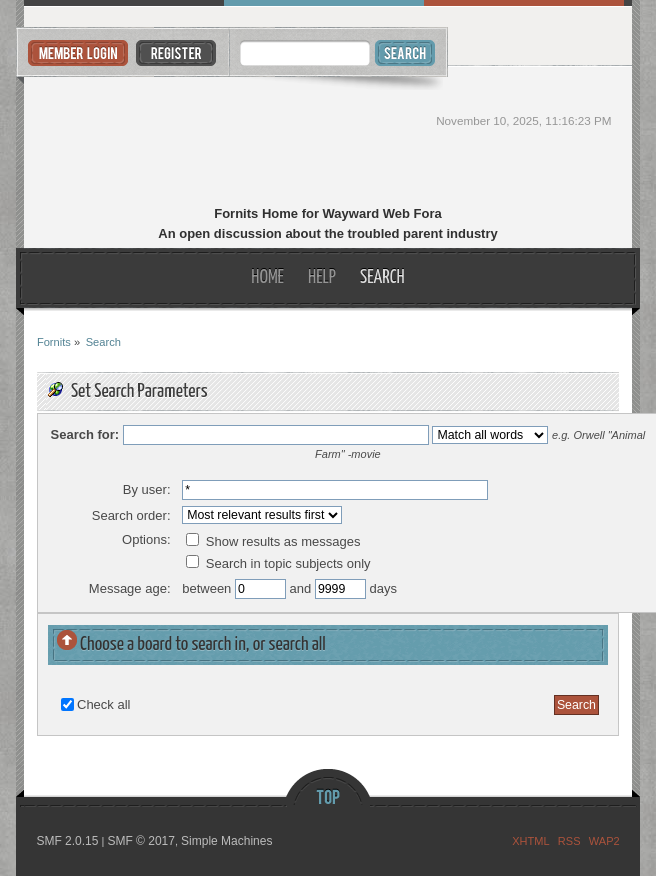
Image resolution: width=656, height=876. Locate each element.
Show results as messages (273, 541)
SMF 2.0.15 (67, 841)
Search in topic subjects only (278, 563)
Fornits (328, 138)
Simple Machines (226, 841)
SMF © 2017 (141, 841)
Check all (103, 704)
